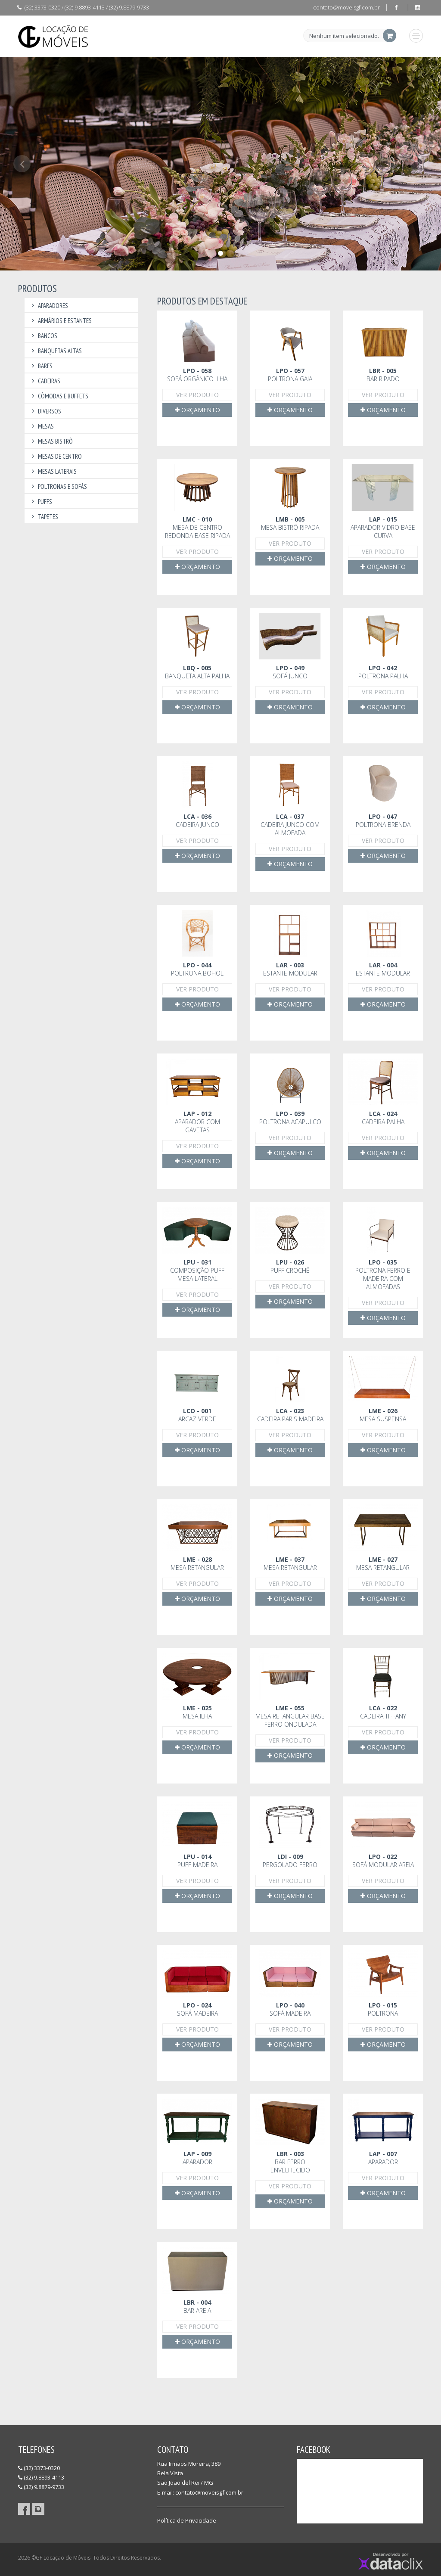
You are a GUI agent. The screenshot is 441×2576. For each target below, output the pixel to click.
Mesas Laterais (53, 471)
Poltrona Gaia (290, 375)
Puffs (40, 501)
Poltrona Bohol (197, 969)
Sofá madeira (197, 2009)
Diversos (45, 411)
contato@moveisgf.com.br (346, 7)
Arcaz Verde (197, 1415)
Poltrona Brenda (383, 820)
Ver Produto (197, 395)
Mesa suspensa (383, 1415)
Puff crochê (290, 1266)
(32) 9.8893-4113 (41, 2477)
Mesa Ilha (197, 1712)
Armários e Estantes (60, 321)
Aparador (197, 2158)
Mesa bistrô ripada (290, 523)
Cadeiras (44, 381)
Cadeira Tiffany (383, 1712)
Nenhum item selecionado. (344, 36)
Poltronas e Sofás (58, 486)
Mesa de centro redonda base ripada (197, 527)
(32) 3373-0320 (39, 2468)
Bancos (43, 336)
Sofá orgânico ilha (197, 375)
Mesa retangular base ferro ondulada (290, 1716)
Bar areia (197, 2306)
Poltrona (383, 2009)
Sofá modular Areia (383, 1860)
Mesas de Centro (55, 456)
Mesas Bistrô (51, 441)
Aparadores (48, 305)
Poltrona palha (383, 672)
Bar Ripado (383, 375)
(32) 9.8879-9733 (41, 2487)
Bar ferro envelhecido (290, 2162)
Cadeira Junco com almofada (290, 824)
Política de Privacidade (186, 2520)
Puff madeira (197, 1860)
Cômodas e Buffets (58, 396)
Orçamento (197, 410)
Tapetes (43, 517)
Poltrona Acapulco (290, 1117)
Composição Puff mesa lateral (197, 1270)
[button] (22, 212)
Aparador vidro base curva (383, 527)
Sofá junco (290, 672)
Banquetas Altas (55, 351)
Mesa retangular (197, 1563)
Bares (41, 366)
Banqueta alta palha (197, 672)
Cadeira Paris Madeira (290, 1415)
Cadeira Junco (197, 820)
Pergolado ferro (290, 1860)
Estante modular (290, 969)
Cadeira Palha (383, 1117)
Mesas (41, 426)
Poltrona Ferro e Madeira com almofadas (382, 1274)
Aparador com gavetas (197, 1121)
